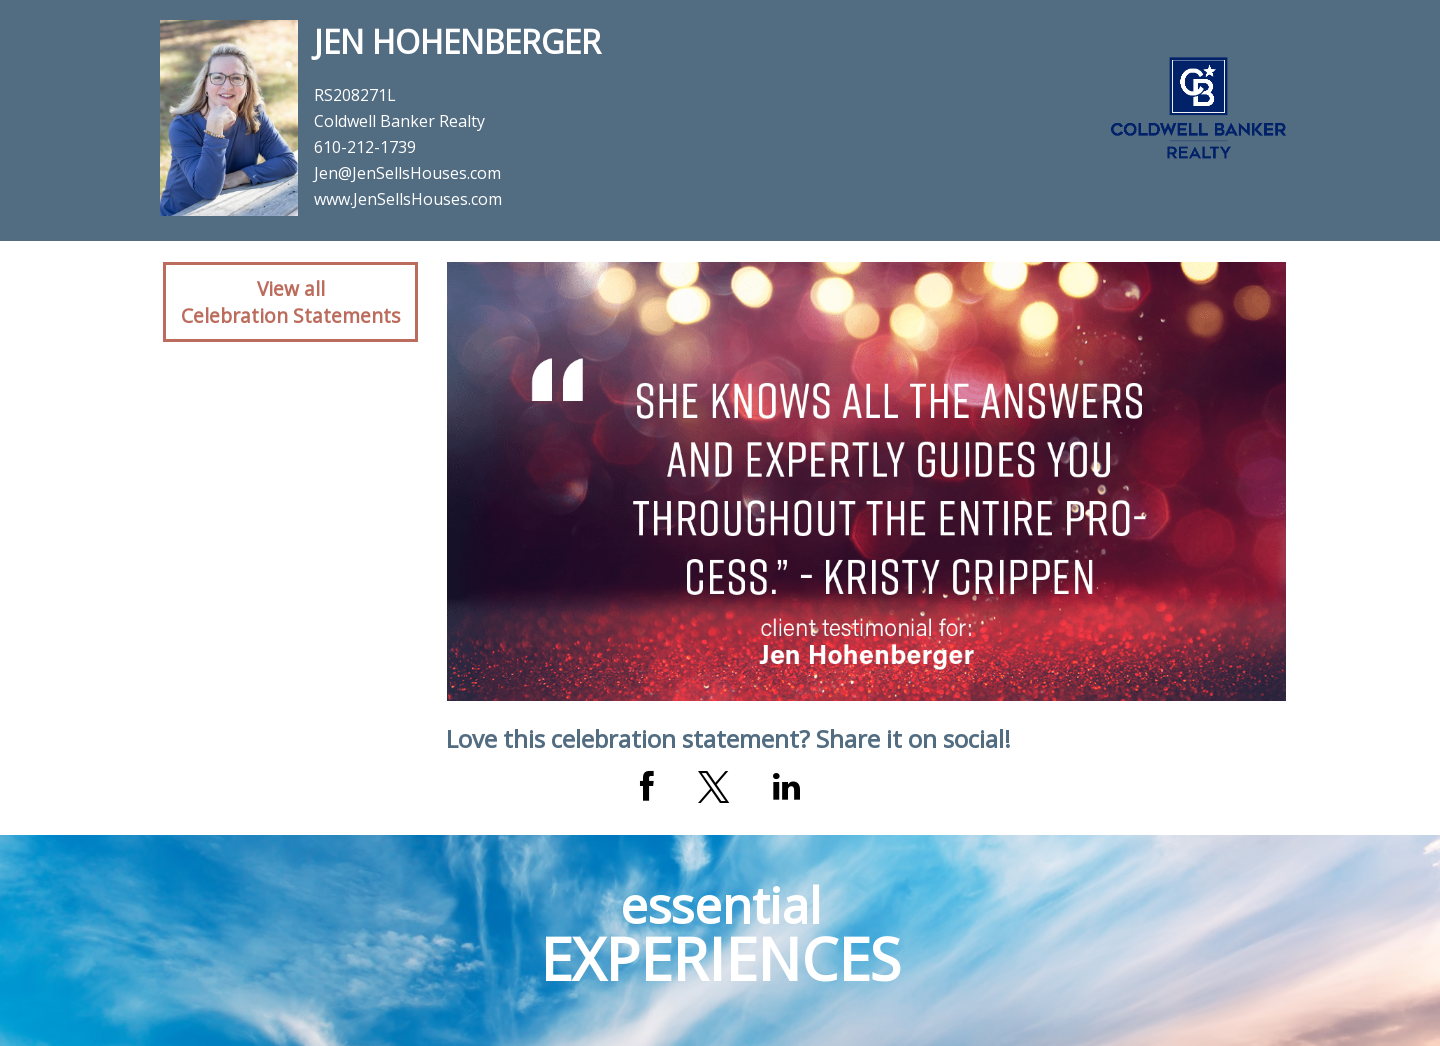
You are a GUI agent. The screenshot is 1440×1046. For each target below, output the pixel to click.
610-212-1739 (365, 147)
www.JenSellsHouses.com (408, 199)
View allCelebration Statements (290, 302)
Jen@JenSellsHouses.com (407, 173)
